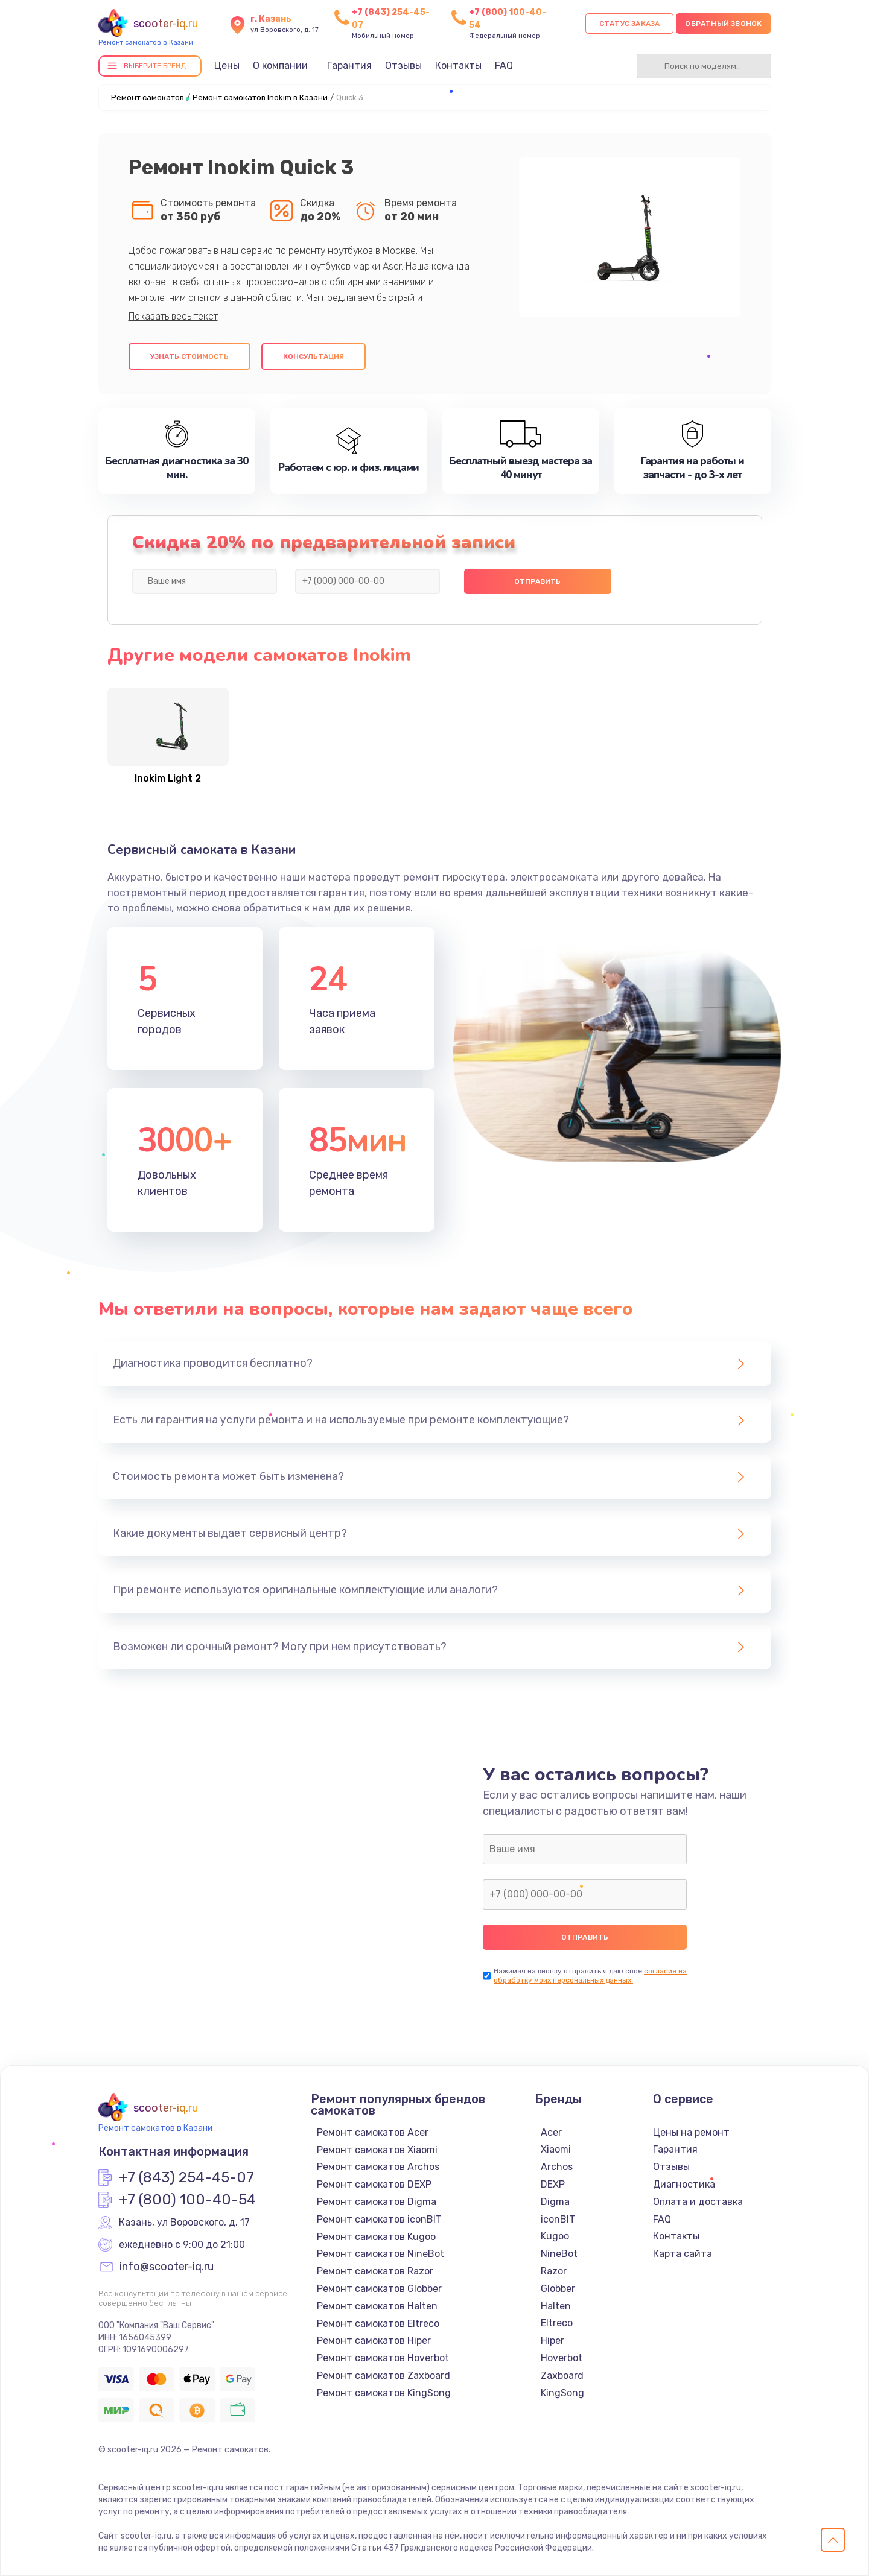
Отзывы (403, 65)
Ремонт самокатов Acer (372, 2132)
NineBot (559, 2253)
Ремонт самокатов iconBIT (379, 2219)
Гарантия (349, 65)
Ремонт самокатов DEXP (374, 2184)
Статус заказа (629, 23)
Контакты (458, 65)
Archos (557, 2167)
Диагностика (684, 2184)
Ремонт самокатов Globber (379, 2288)
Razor (554, 2271)
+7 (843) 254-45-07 (186, 2178)
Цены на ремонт (691, 2132)
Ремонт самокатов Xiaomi (377, 2150)
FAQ (504, 65)
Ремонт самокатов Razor (375, 2271)
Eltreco (557, 2323)
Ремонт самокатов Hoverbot (383, 2358)
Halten (556, 2306)
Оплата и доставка (698, 2201)
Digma (555, 2201)
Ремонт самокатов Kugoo (376, 2236)
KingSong (562, 2393)
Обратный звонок (723, 23)
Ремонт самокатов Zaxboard (383, 2375)
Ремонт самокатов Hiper (374, 2340)
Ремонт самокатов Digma (376, 2201)
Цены (227, 65)
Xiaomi (556, 2149)
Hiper (552, 2340)
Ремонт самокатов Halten (377, 2306)
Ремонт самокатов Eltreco (378, 2323)
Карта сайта (682, 2253)
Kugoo (555, 2236)
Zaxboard (562, 2375)
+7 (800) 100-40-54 (187, 2200)
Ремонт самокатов (147, 97)
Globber (558, 2288)
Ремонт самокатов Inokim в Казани (260, 97)
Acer (551, 2132)
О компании (280, 65)
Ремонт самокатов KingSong (384, 2393)
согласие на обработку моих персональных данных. (590, 1975)
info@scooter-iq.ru (166, 2267)
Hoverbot (561, 2358)
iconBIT (558, 2219)
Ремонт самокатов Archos (378, 2167)
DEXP (553, 2184)
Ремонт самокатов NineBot (380, 2253)
